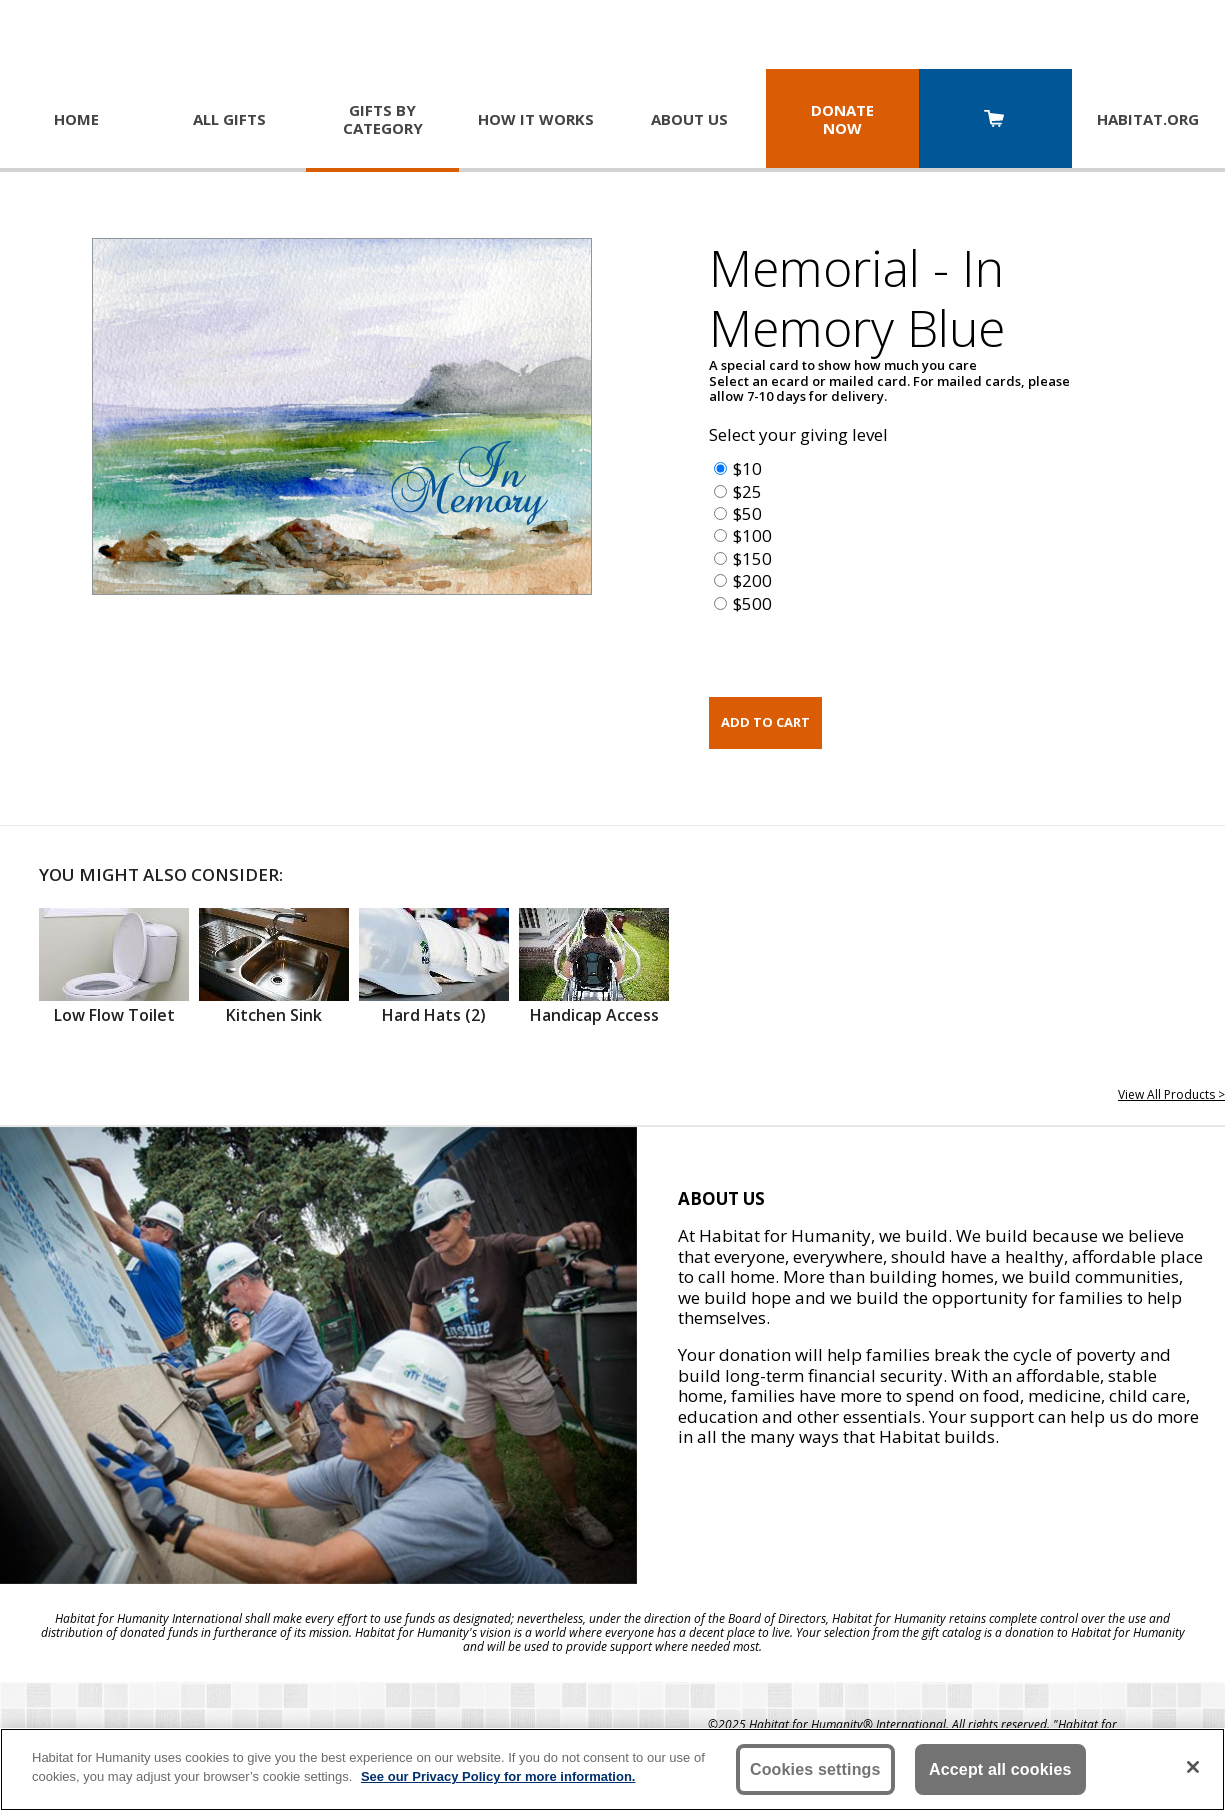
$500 (752, 603)
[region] (612, 1769)
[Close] (1193, 1767)
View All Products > (1171, 1094)
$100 (752, 535)
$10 (747, 468)
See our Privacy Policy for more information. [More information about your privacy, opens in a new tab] (498, 1776)
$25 (747, 491)
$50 (747, 513)
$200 (752, 580)
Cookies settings (815, 1769)
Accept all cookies (1000, 1769)
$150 (752, 558)
